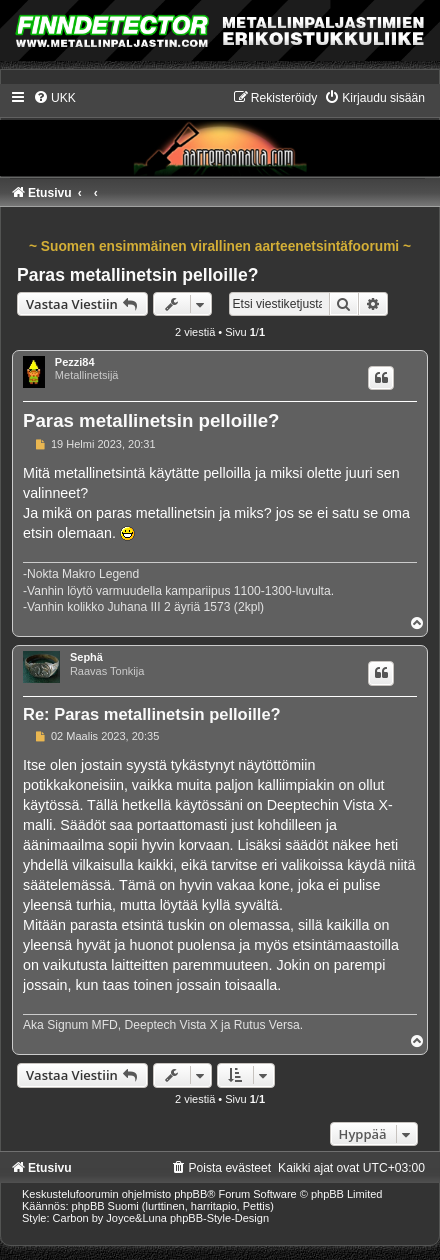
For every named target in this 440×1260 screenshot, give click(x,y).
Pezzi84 (75, 362)
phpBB (190, 1194)
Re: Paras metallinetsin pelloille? (152, 714)
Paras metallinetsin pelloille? (138, 275)
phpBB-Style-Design (219, 1218)
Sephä (86, 657)
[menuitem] (54, 98)
